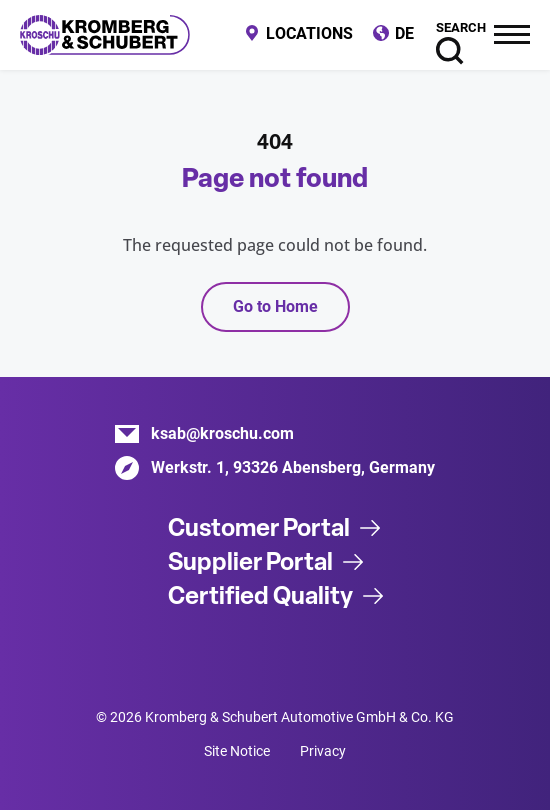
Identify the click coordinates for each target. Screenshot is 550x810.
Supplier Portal (250, 561)
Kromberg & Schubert (105, 35)
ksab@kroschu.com (222, 433)
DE (404, 33)
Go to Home (275, 306)
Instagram (350, 659)
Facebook (300, 659)
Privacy (323, 751)
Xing (250, 659)
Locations (309, 34)
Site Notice (237, 751)
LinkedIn (200, 659)
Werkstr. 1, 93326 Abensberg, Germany (293, 467)
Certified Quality (260, 595)
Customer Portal (259, 527)
